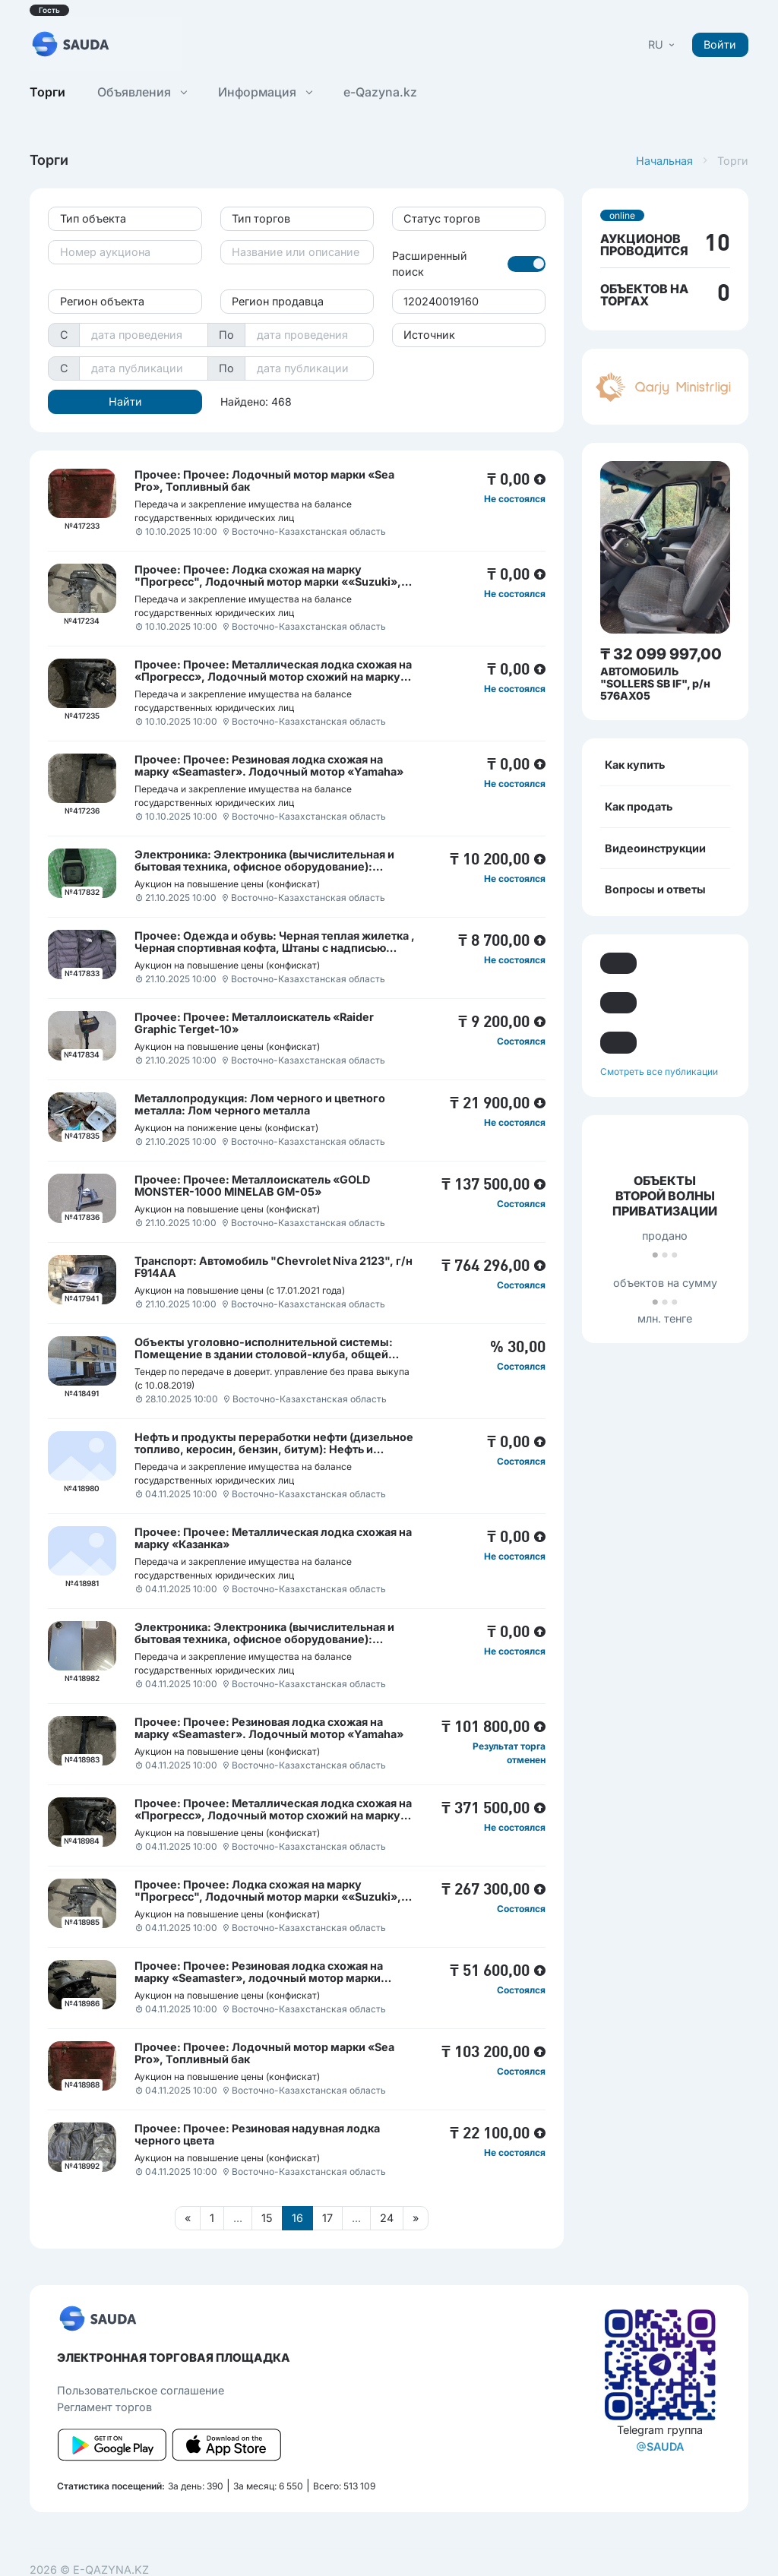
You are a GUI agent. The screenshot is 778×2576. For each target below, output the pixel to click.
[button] (662, 44)
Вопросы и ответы (655, 889)
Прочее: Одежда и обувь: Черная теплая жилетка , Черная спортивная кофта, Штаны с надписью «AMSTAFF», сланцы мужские (274, 947)
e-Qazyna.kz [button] (380, 92)
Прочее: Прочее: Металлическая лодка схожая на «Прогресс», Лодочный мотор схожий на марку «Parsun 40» (273, 676)
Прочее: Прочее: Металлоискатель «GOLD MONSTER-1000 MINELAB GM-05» (252, 1185)
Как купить (635, 764)
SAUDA (660, 2446)
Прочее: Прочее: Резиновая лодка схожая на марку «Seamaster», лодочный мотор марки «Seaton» (258, 1977)
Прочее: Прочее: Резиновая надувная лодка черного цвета (257, 2134)
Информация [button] (265, 92)
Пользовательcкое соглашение (140, 2390)
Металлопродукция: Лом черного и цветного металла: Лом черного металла (259, 1104)
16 (297, 2217)
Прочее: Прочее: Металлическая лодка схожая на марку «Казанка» (273, 1537)
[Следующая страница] (416, 2218)
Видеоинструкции (655, 848)
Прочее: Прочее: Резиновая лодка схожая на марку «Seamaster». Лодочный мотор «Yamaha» (268, 765)
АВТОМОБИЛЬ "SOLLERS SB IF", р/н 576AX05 (655, 683)
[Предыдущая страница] (188, 2218)
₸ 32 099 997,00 (661, 654)
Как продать (638, 806)
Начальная (664, 160)
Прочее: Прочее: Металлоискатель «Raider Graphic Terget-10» (254, 1022)
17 (327, 2217)
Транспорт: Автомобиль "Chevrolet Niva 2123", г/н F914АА (273, 1266)
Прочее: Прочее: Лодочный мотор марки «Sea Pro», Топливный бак (264, 480)
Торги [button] (47, 92)
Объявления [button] (141, 92)
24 (387, 2217)
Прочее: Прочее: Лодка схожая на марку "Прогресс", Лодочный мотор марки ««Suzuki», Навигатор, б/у (267, 581)
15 (267, 2217)
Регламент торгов (104, 2407)
